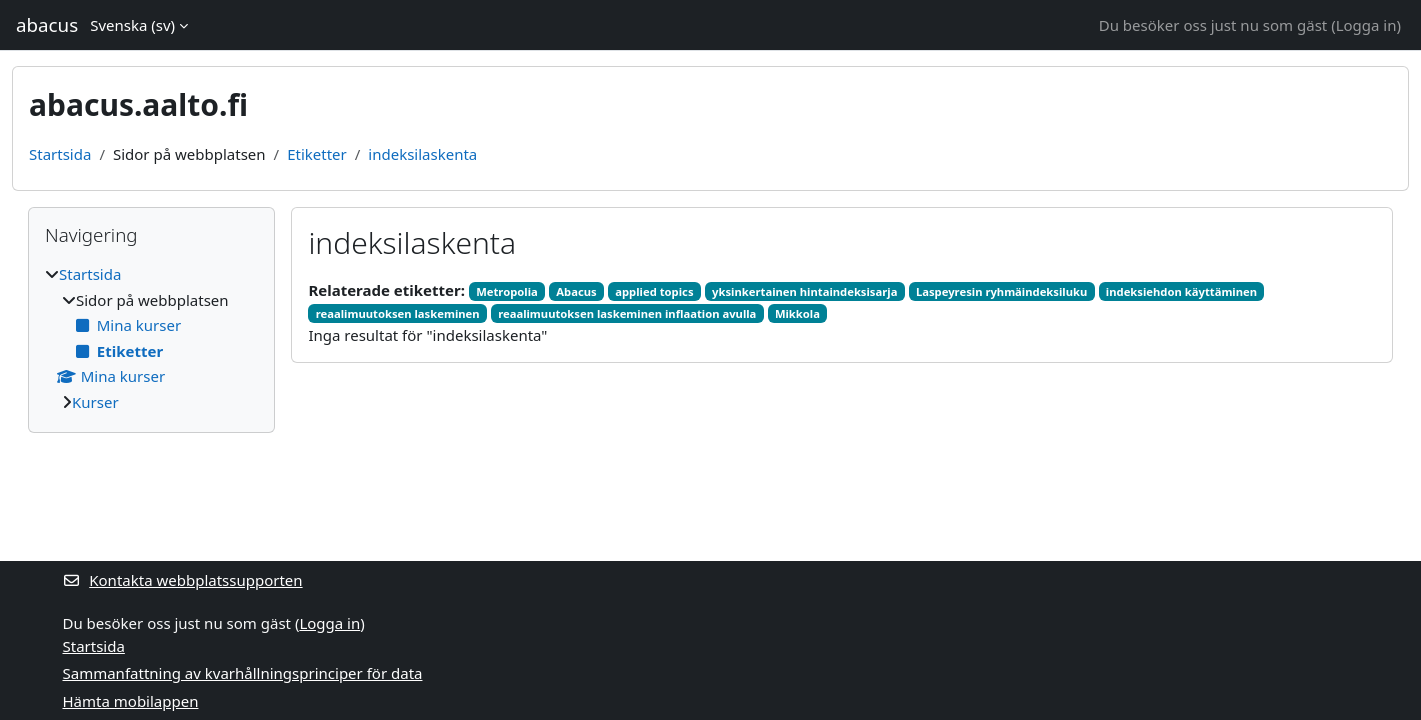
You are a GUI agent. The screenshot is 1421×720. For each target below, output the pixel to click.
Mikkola (797, 313)
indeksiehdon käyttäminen (1181, 291)
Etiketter (317, 154)
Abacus (576, 291)
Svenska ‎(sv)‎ (132, 25)
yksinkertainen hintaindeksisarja (804, 291)
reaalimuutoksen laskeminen (398, 313)
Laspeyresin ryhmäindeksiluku (1001, 291)
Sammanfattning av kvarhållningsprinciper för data (243, 673)
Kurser (95, 402)
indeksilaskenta (422, 154)
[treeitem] (151, 338)
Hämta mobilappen (131, 701)
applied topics (654, 291)
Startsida (60, 154)
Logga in (1366, 25)
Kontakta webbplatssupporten (183, 580)
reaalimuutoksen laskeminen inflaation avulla (627, 313)
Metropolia (507, 291)
